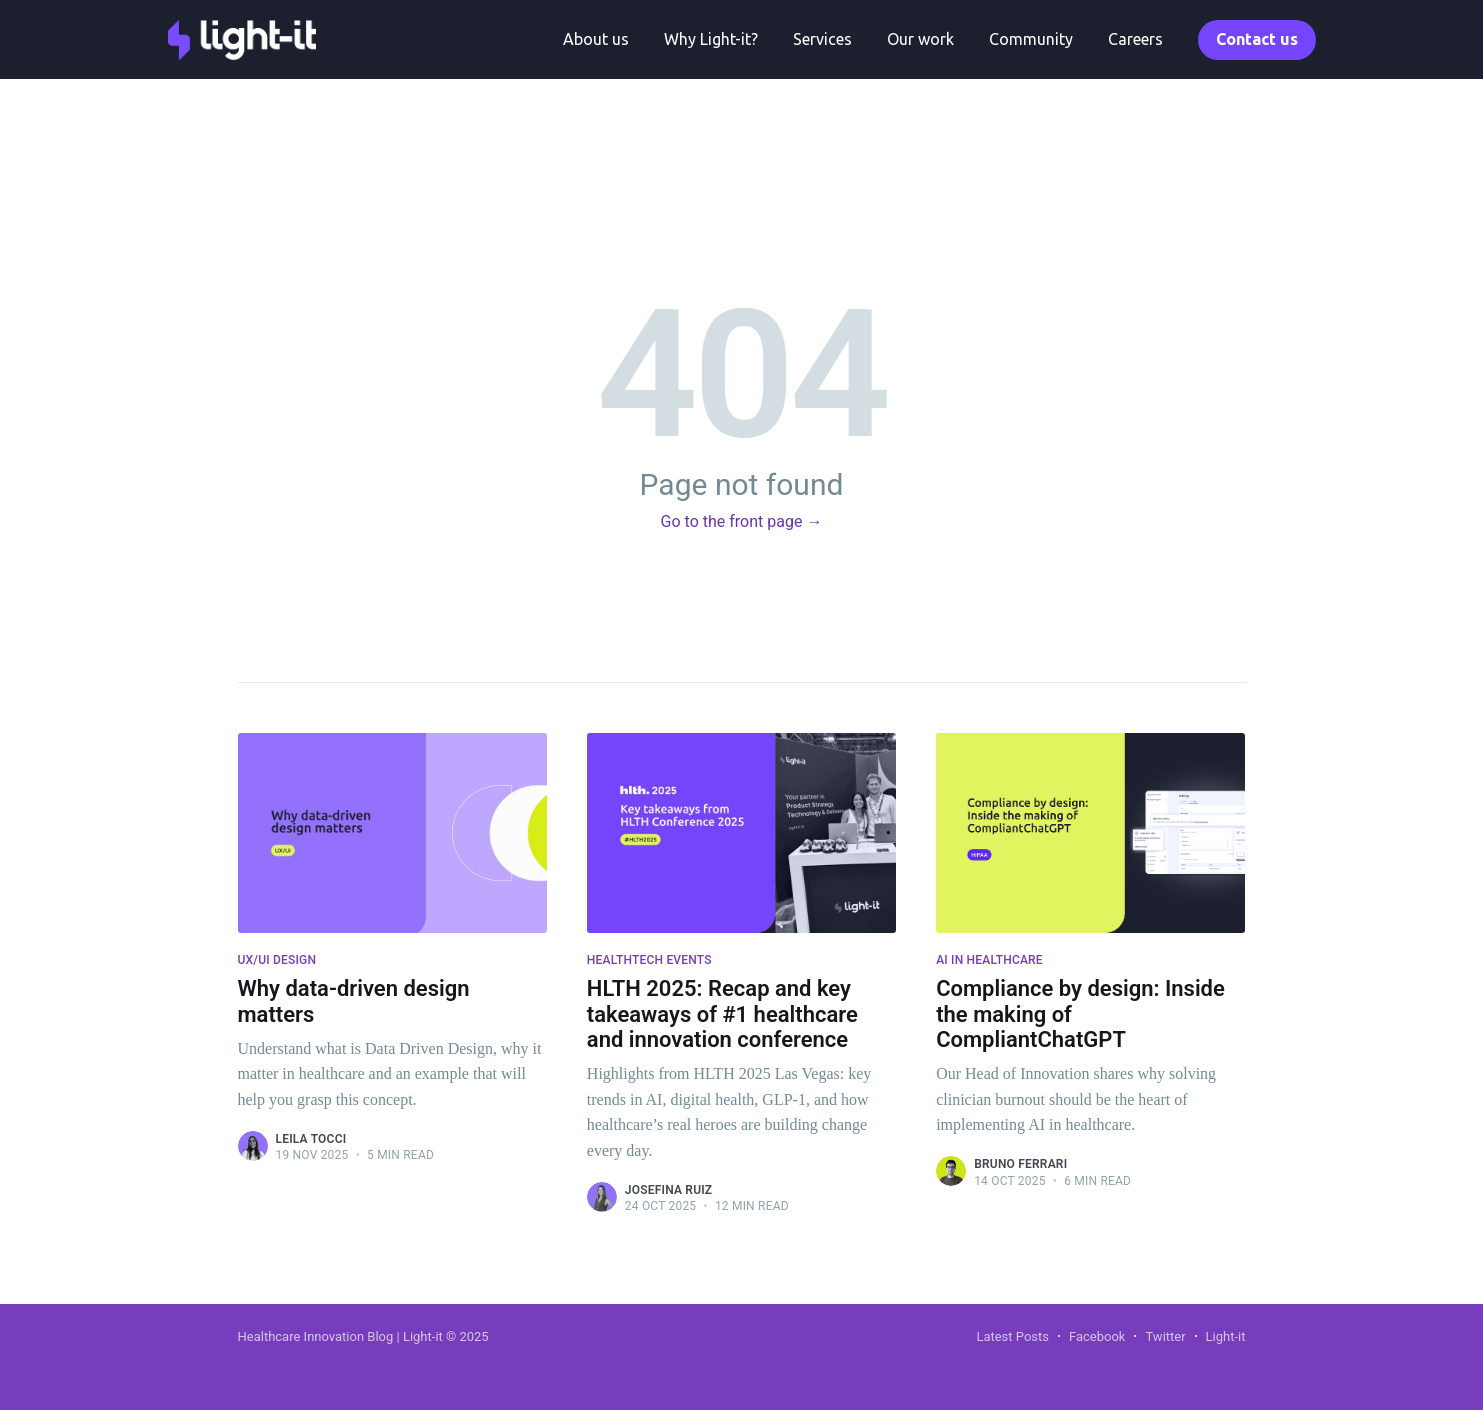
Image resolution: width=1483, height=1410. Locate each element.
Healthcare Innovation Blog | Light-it (342, 1336)
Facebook (1097, 1336)
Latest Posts (1012, 1336)
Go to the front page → (742, 521)
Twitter (1165, 1336)
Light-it (1226, 1336)
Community (1031, 39)
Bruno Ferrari (1020, 1164)
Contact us (1257, 39)
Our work (920, 39)
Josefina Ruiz (669, 1190)
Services (822, 39)
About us (596, 39)
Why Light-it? (711, 39)
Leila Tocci (311, 1139)
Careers (1135, 39)
